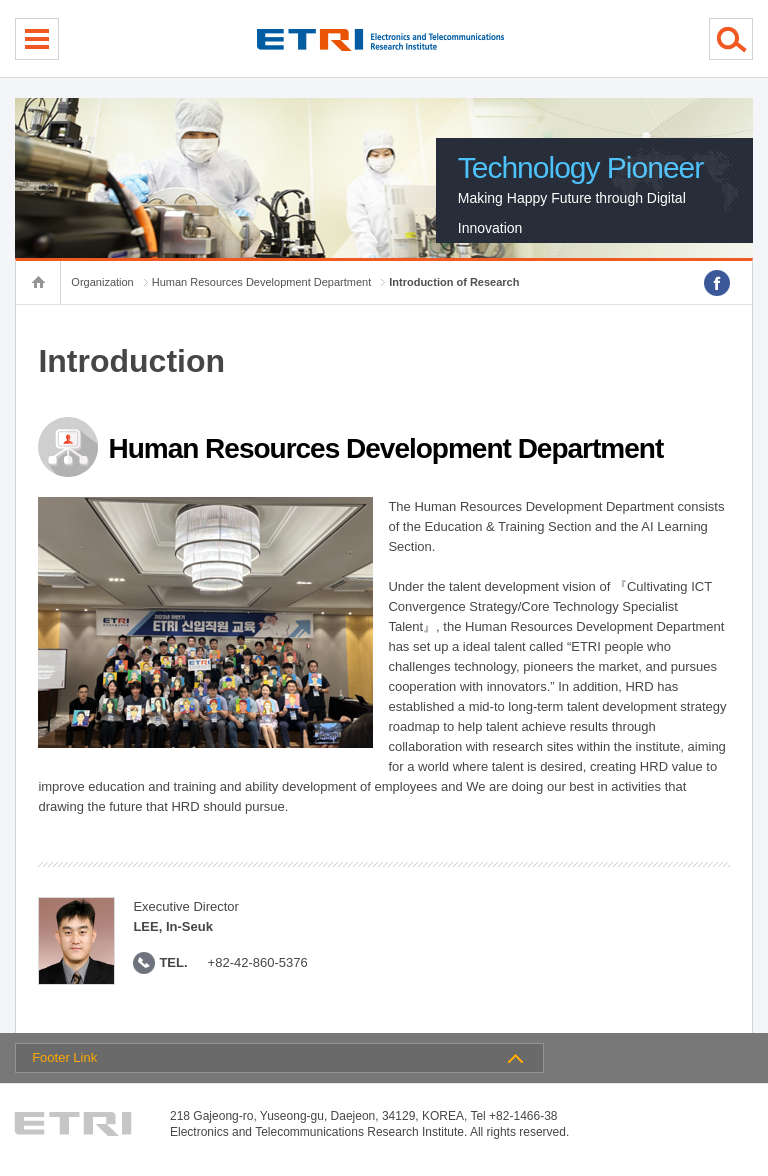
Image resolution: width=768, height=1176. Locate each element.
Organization (102, 282)
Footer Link (64, 1057)
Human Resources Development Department (262, 282)
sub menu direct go (0, 0)
